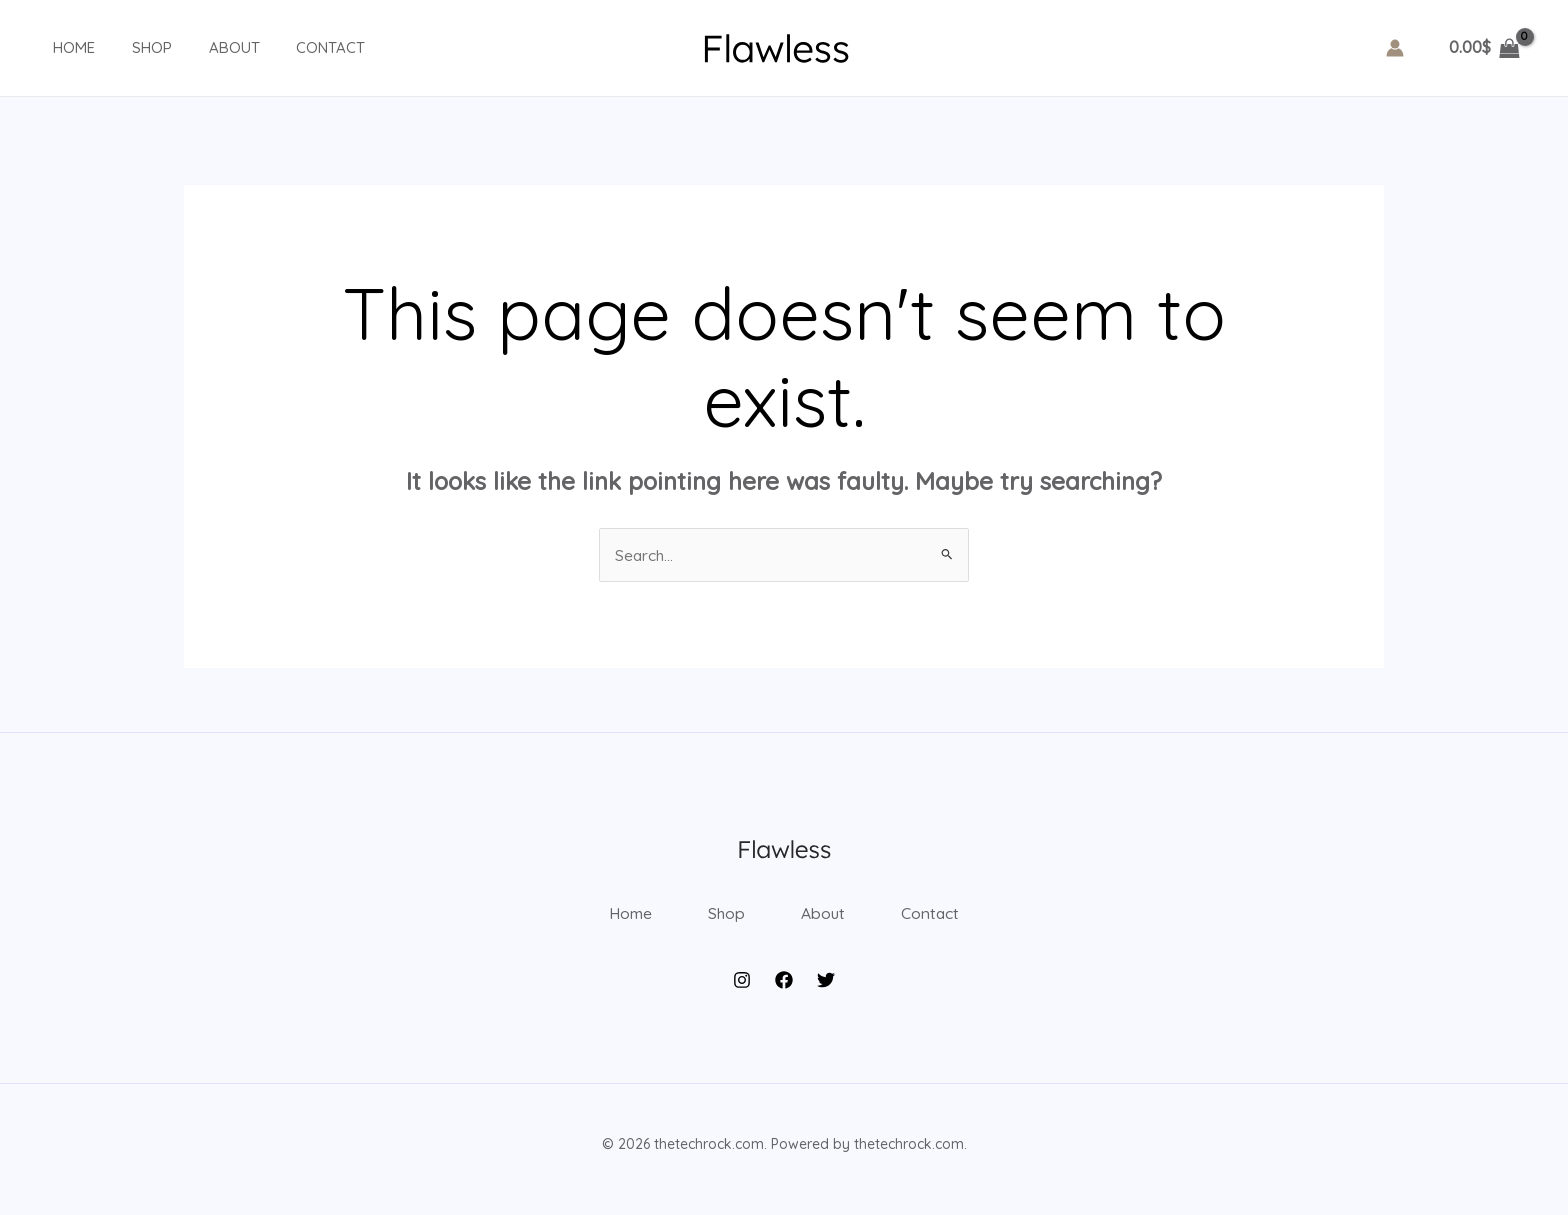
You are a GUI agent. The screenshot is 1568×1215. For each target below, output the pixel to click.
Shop (132, 47)
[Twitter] (826, 991)
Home (61, 47)
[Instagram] (742, 991)
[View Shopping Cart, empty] (1484, 48)
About (207, 47)
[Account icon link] (1395, 48)
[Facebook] (784, 991)
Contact (297, 47)
